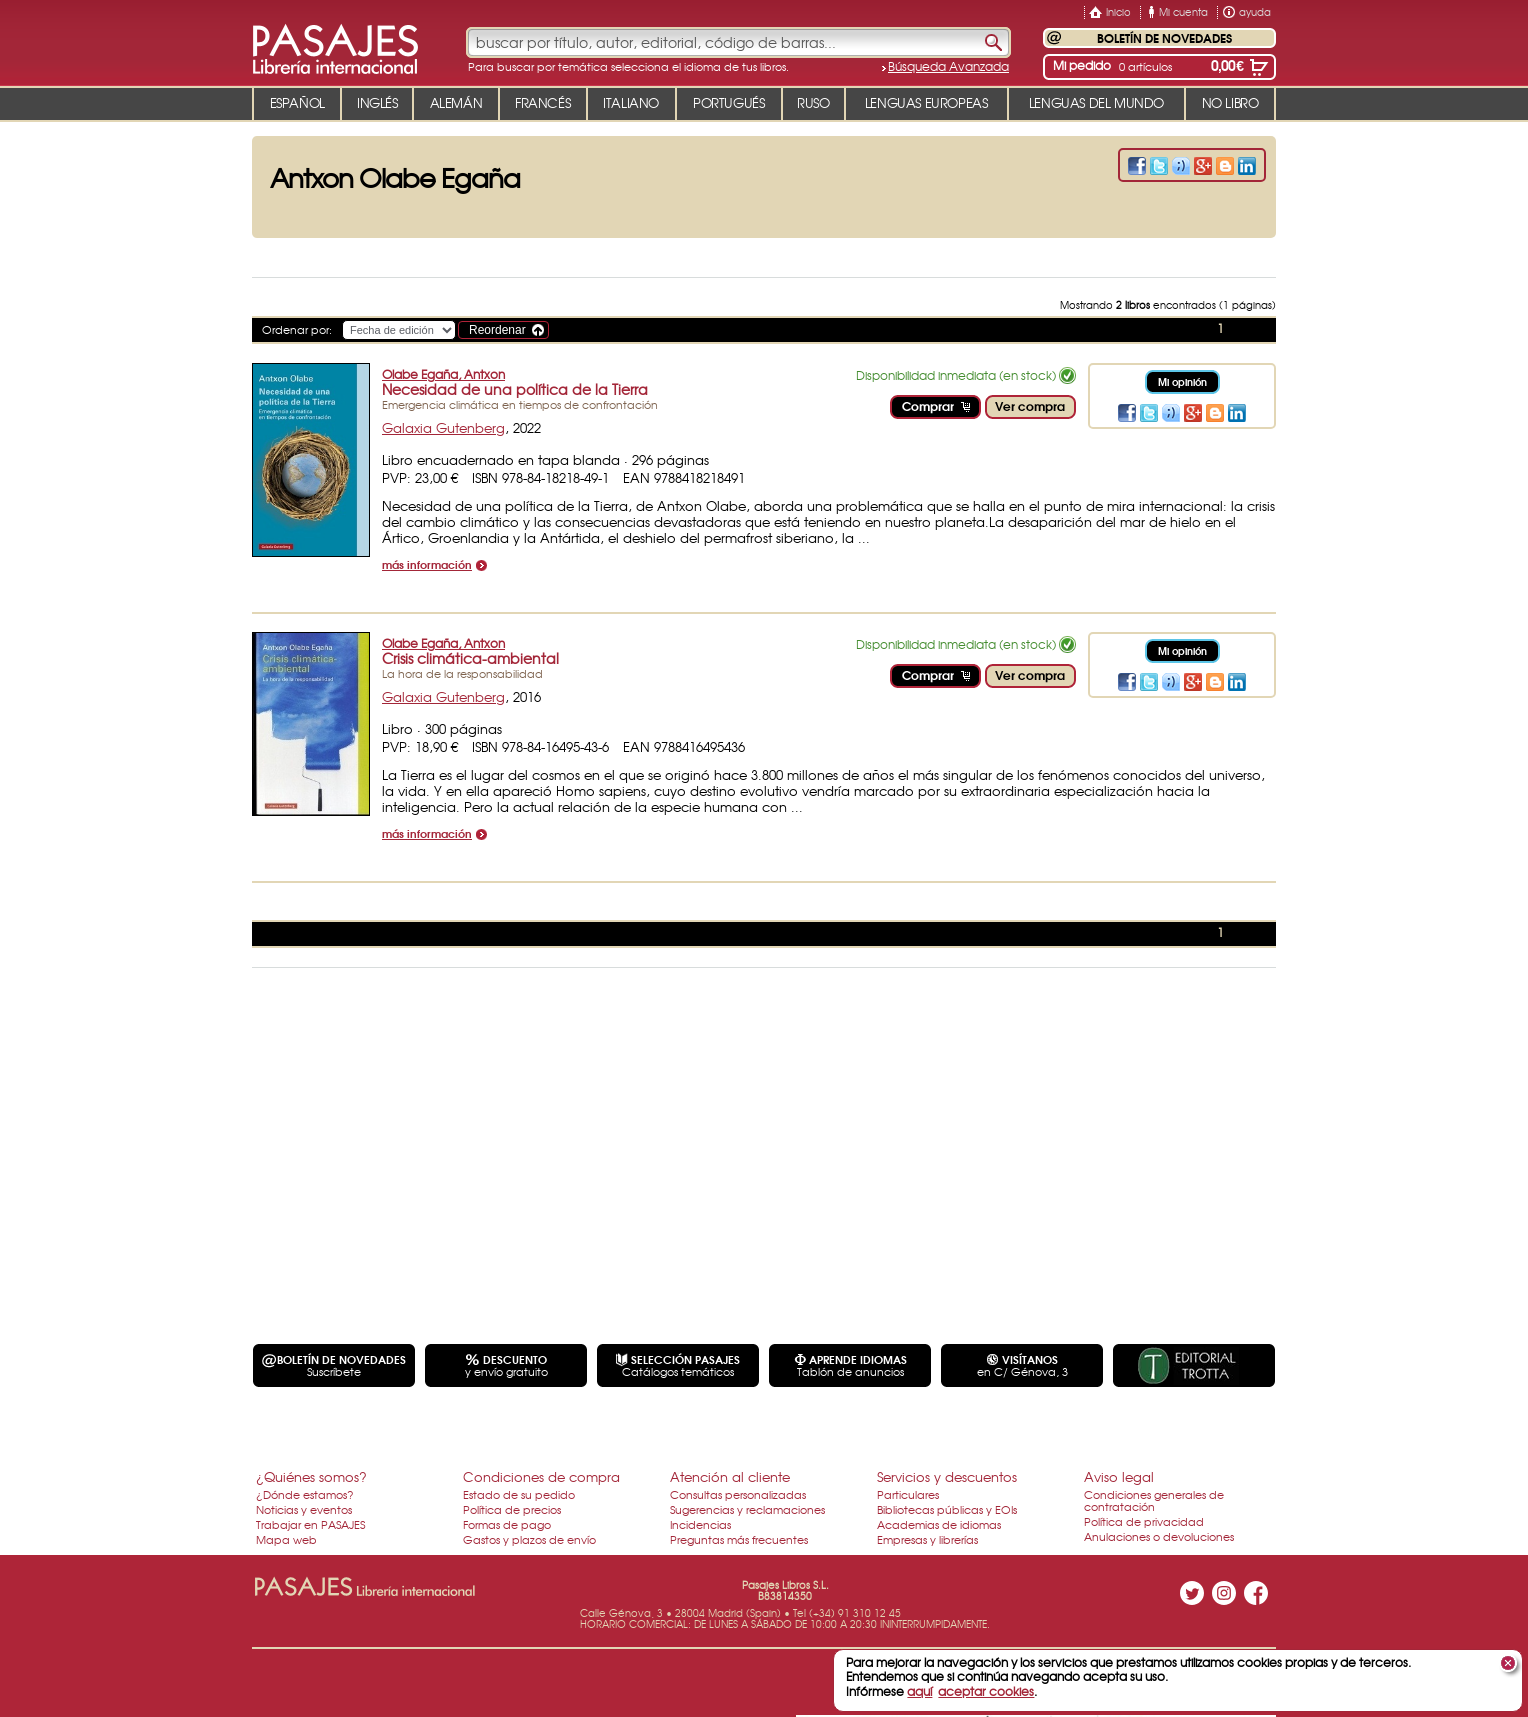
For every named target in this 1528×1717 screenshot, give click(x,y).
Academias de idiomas (939, 1524)
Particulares (908, 1494)
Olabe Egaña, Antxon (443, 374)
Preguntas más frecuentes (739, 1539)
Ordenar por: (297, 329)
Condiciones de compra (541, 1476)
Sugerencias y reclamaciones (747, 1509)
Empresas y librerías (927, 1539)
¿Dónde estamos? (305, 1494)
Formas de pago (507, 1524)
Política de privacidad (1144, 1521)
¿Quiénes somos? (311, 1476)
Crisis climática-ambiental (470, 658)
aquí (919, 1691)
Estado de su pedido (519, 1494)
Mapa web (286, 1539)
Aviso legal (1119, 1476)
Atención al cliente (730, 1476)
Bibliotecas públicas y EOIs (947, 1509)
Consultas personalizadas (738, 1494)
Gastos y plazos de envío (529, 1539)
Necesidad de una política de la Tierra (515, 389)
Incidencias (700, 1524)
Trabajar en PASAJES (310, 1524)
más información (427, 565)
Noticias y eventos (304, 1509)
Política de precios (512, 1509)
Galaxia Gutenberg (443, 427)
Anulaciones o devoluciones (1159, 1536)
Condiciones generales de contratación (1154, 1500)
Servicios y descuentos (947, 1476)
